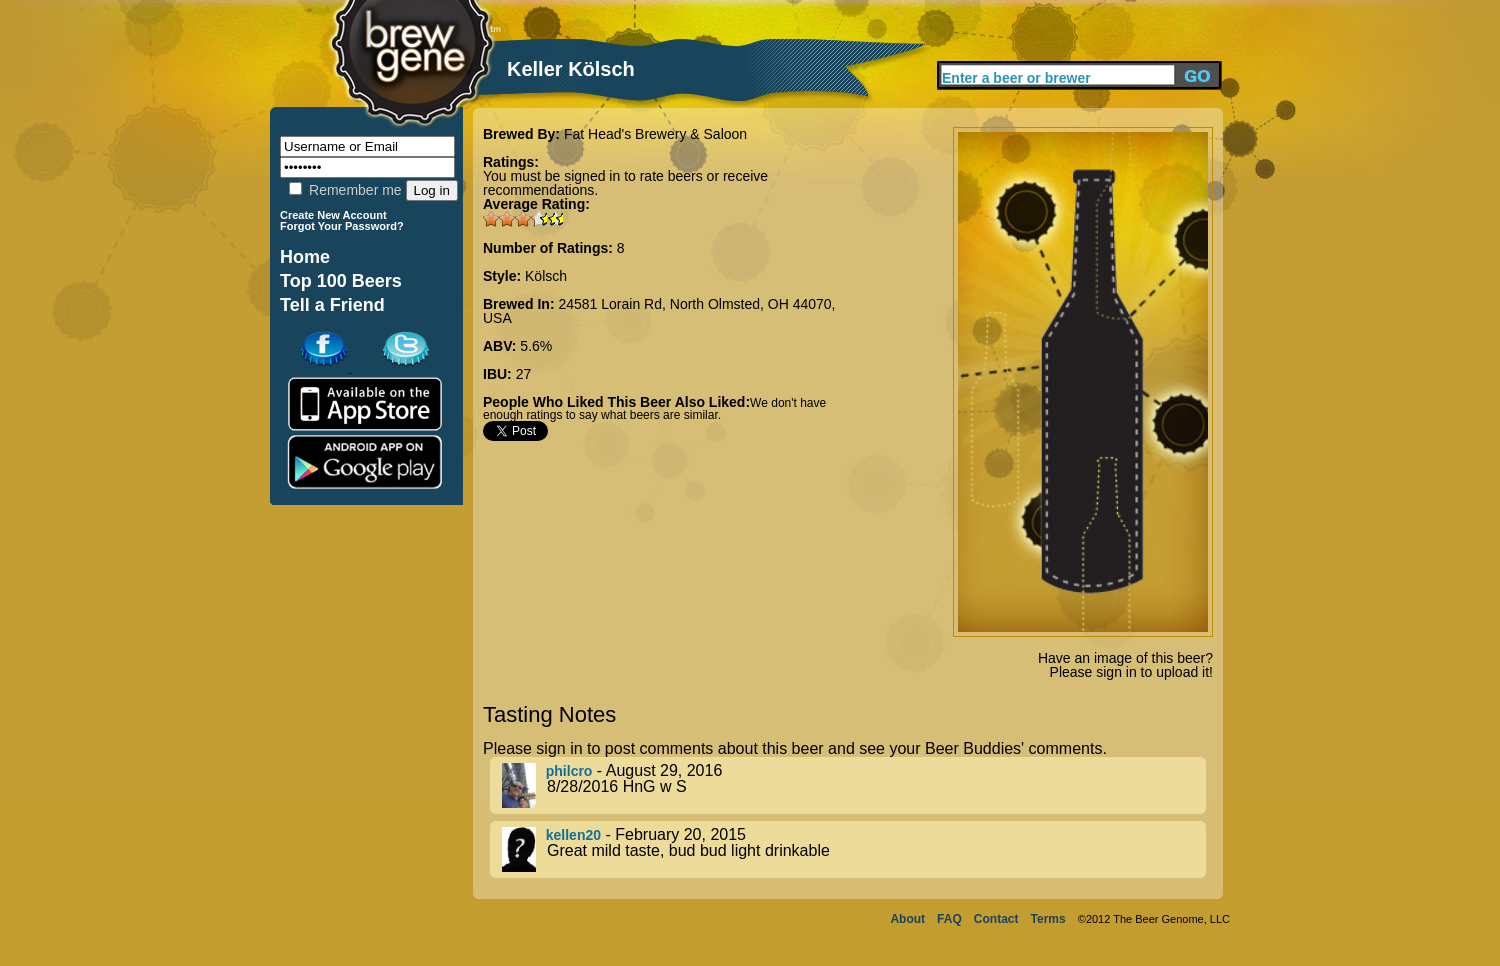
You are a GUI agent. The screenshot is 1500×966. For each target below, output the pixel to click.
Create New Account (333, 215)
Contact (996, 919)
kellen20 (573, 835)
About (907, 919)
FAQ (949, 919)
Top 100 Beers (341, 281)
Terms (1048, 919)
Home (305, 257)
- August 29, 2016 (854, 785)
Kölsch (546, 276)
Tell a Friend (332, 305)
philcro (569, 771)
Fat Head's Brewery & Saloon (655, 134)
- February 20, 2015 (854, 849)
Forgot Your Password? (342, 226)
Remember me (345, 190)
